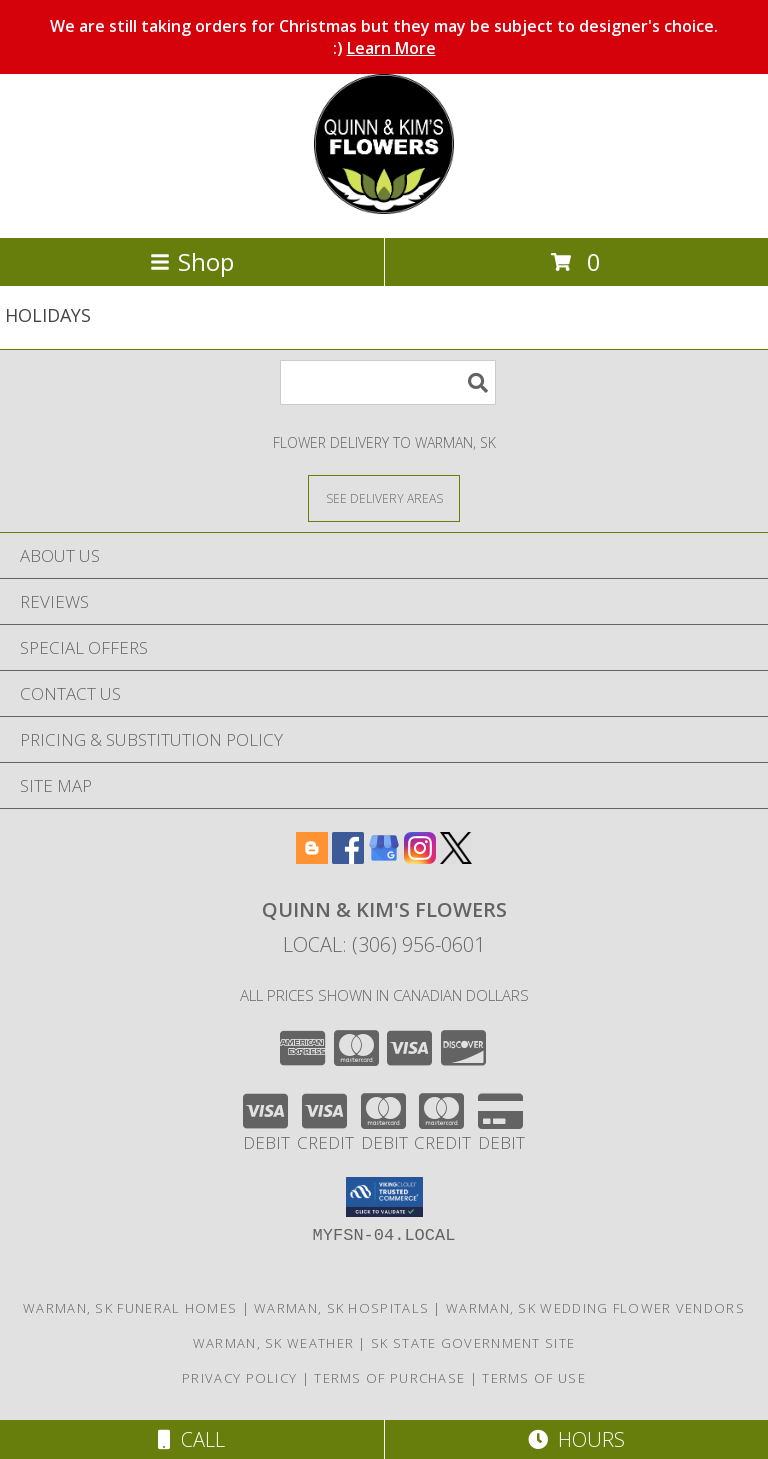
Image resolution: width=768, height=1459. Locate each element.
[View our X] (456, 857)
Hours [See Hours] (576, 1439)
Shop (192, 261)
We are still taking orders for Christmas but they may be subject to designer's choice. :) (384, 37)
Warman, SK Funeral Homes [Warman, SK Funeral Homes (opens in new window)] (130, 1308)
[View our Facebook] (348, 857)
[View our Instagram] (420, 857)
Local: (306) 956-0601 (384, 944)
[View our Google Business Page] (384, 857)
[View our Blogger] (312, 857)
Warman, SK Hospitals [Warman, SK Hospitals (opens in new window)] (341, 1308)
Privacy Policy (239, 1378)
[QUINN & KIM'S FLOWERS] (384, 208)
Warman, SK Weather (273, 1343)
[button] (384, 1197)
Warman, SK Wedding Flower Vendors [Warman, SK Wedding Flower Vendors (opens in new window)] (595, 1308)
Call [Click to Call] (191, 1439)
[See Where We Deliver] (384, 497)
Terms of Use (534, 1378)
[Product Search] (388, 382)
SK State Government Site (473, 1343)
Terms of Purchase (389, 1378)
